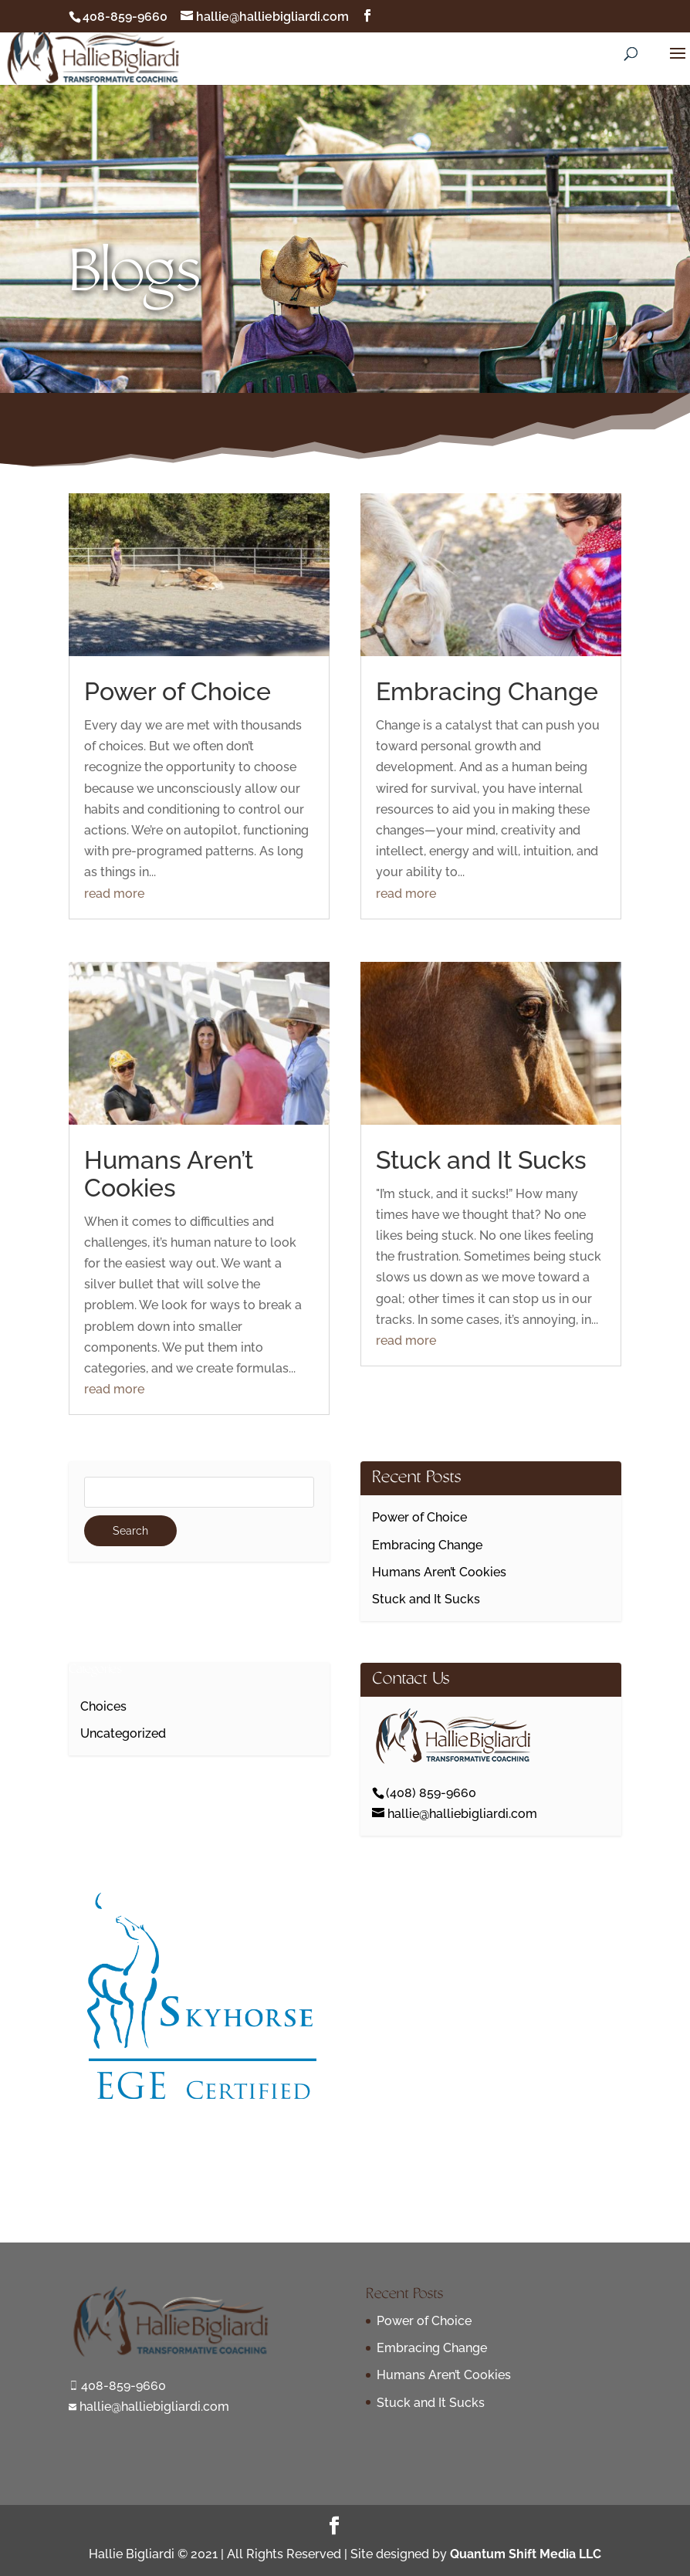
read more (114, 893)
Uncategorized (123, 1733)
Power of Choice (177, 691)
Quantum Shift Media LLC (525, 2554)
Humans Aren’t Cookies (168, 1174)
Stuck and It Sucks (481, 1160)
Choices (103, 1706)
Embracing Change (487, 691)
